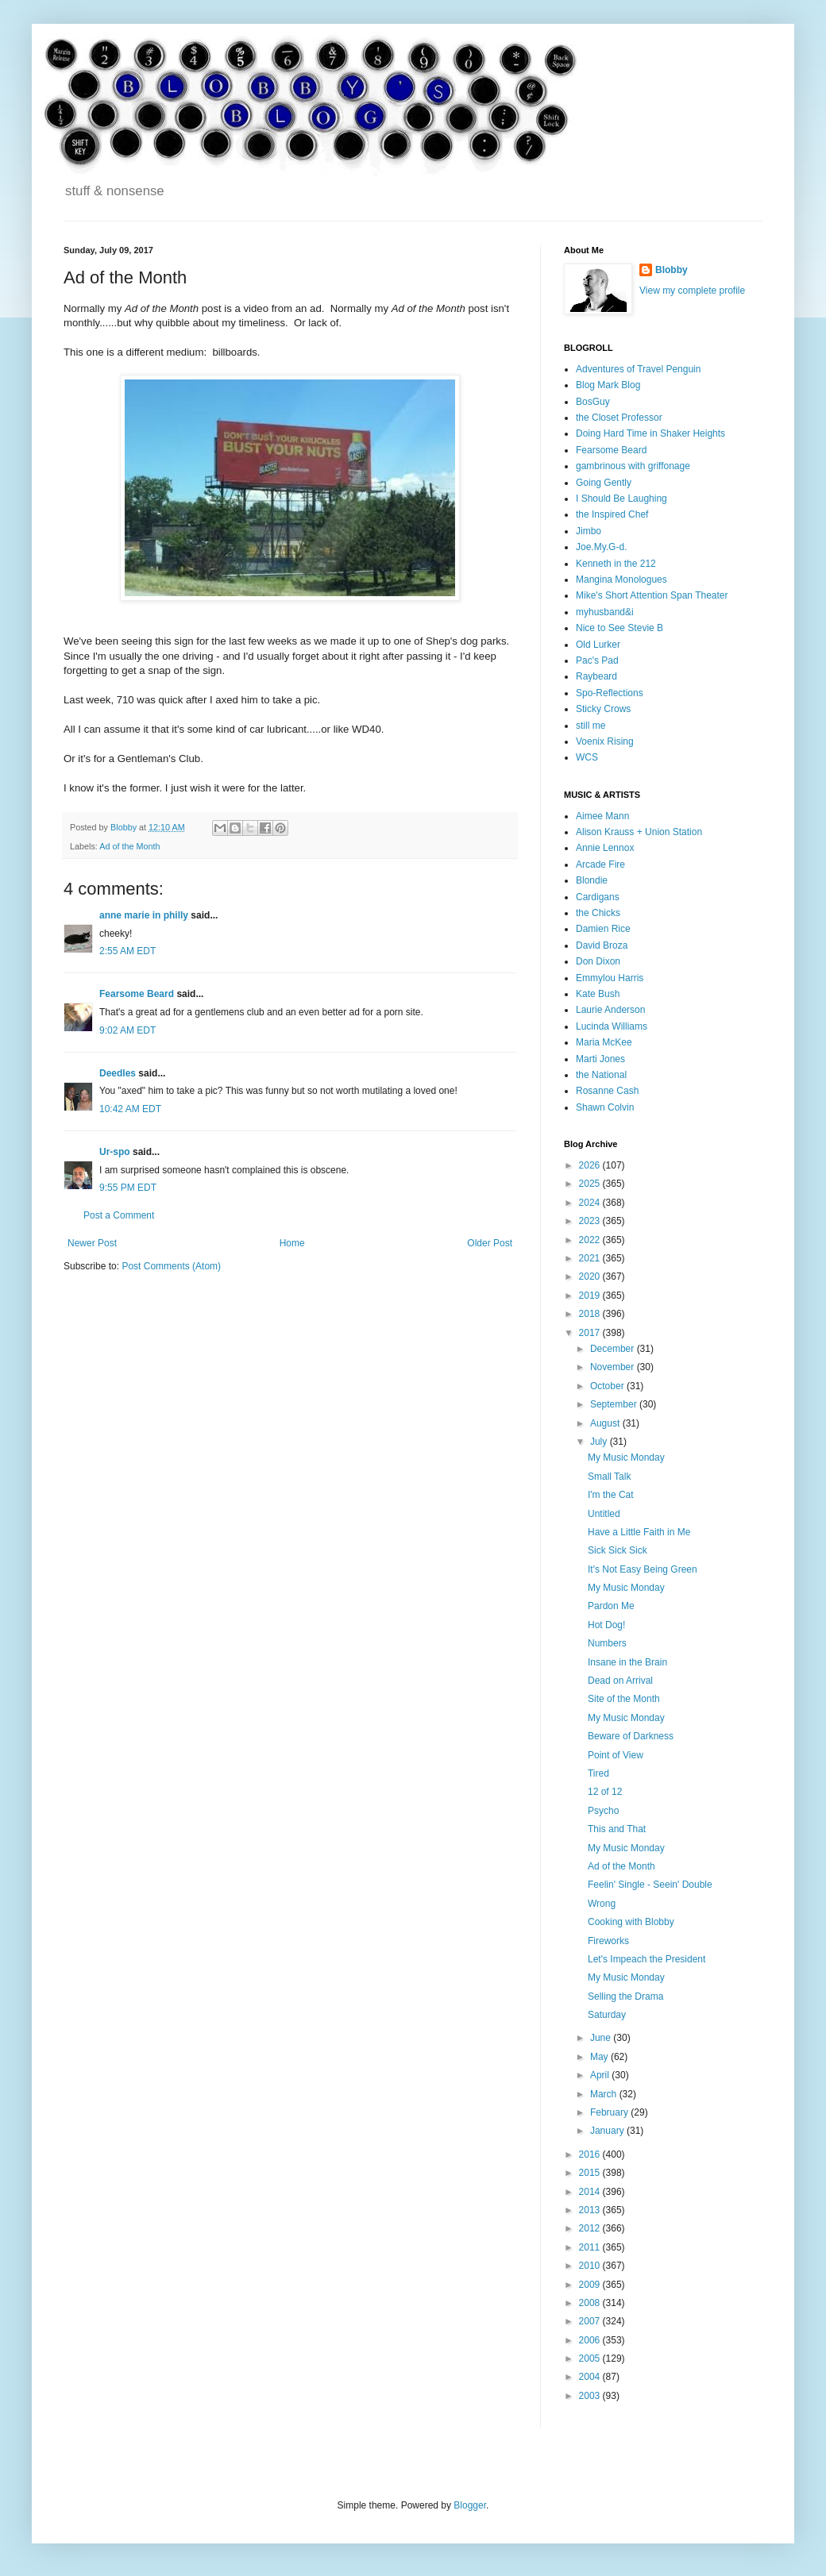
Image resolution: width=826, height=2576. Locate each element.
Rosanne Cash (607, 1090)
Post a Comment (118, 1215)
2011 (591, 2247)
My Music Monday (626, 1457)
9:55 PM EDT (127, 1187)
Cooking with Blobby (631, 1921)
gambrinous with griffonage (633, 466)
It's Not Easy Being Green (642, 1569)
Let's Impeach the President (646, 1959)
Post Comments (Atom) (171, 1266)
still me (590, 725)
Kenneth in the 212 (616, 563)
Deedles (117, 1073)
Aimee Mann (602, 816)
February (610, 2112)
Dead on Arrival (620, 1680)
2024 (591, 1202)
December (613, 1348)
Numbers (607, 1643)
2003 (591, 2395)
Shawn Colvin (605, 1107)
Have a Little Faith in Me (639, 1532)
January (608, 2130)
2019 (591, 1295)
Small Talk (609, 1476)
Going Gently (603, 482)
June (601, 2037)
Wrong (602, 1903)
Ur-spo (114, 1151)
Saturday (607, 2014)
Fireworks (608, 1940)
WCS (587, 757)
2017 (591, 1332)
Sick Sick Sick (617, 1550)
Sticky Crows (603, 708)
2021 (591, 1258)
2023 (591, 1220)
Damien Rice (603, 928)
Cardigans (598, 897)
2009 (591, 2284)
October (608, 1386)
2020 (591, 1276)
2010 (591, 2265)
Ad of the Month (129, 846)
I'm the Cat (611, 1494)
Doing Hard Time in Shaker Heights (650, 433)
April (601, 2075)
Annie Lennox (605, 847)
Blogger (470, 2505)
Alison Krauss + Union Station (639, 831)
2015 (591, 2172)
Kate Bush (598, 993)
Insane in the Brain (627, 1662)
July (600, 1441)
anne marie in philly (143, 915)
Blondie (592, 880)
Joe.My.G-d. (601, 547)
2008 (591, 2302)
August (606, 1423)
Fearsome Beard (136, 993)
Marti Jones (600, 1059)
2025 (591, 1183)
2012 (591, 2228)
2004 (591, 2376)
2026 (591, 1165)
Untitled (604, 1513)
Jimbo (588, 531)
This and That (617, 1829)
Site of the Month (624, 1698)
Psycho (603, 1810)
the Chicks (598, 912)
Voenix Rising (605, 741)
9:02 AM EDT (127, 1030)
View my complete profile (692, 290)
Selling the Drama (625, 1996)
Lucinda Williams (611, 1026)
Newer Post (92, 1243)
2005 (591, 2358)
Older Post (489, 1243)
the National (601, 1074)
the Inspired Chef (612, 514)
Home (292, 1243)
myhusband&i (605, 612)
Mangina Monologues (621, 579)
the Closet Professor (619, 417)
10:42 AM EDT (130, 1109)
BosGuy (593, 401)
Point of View (615, 1755)
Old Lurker (598, 644)
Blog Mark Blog (608, 385)
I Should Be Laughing (621, 498)
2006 (591, 2340)
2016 (591, 2154)
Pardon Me (611, 1605)
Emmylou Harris (609, 978)
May (600, 2056)
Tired (598, 1773)
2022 (591, 1240)
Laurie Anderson (610, 1009)
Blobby (671, 269)
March (605, 2094)
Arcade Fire (600, 864)
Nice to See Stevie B (619, 627)
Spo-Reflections (609, 693)
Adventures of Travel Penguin (638, 369)
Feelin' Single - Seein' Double (650, 1884)
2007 (591, 2321)
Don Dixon (598, 961)
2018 (591, 1313)
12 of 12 (605, 1791)
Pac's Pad (597, 660)
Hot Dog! (606, 1625)
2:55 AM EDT (127, 951)
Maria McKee (604, 1042)
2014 (591, 2191)
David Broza (601, 945)
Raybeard (596, 676)
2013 (591, 2210)
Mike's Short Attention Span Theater (652, 595)
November (613, 1367)
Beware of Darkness (631, 1736)
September (614, 1404)
